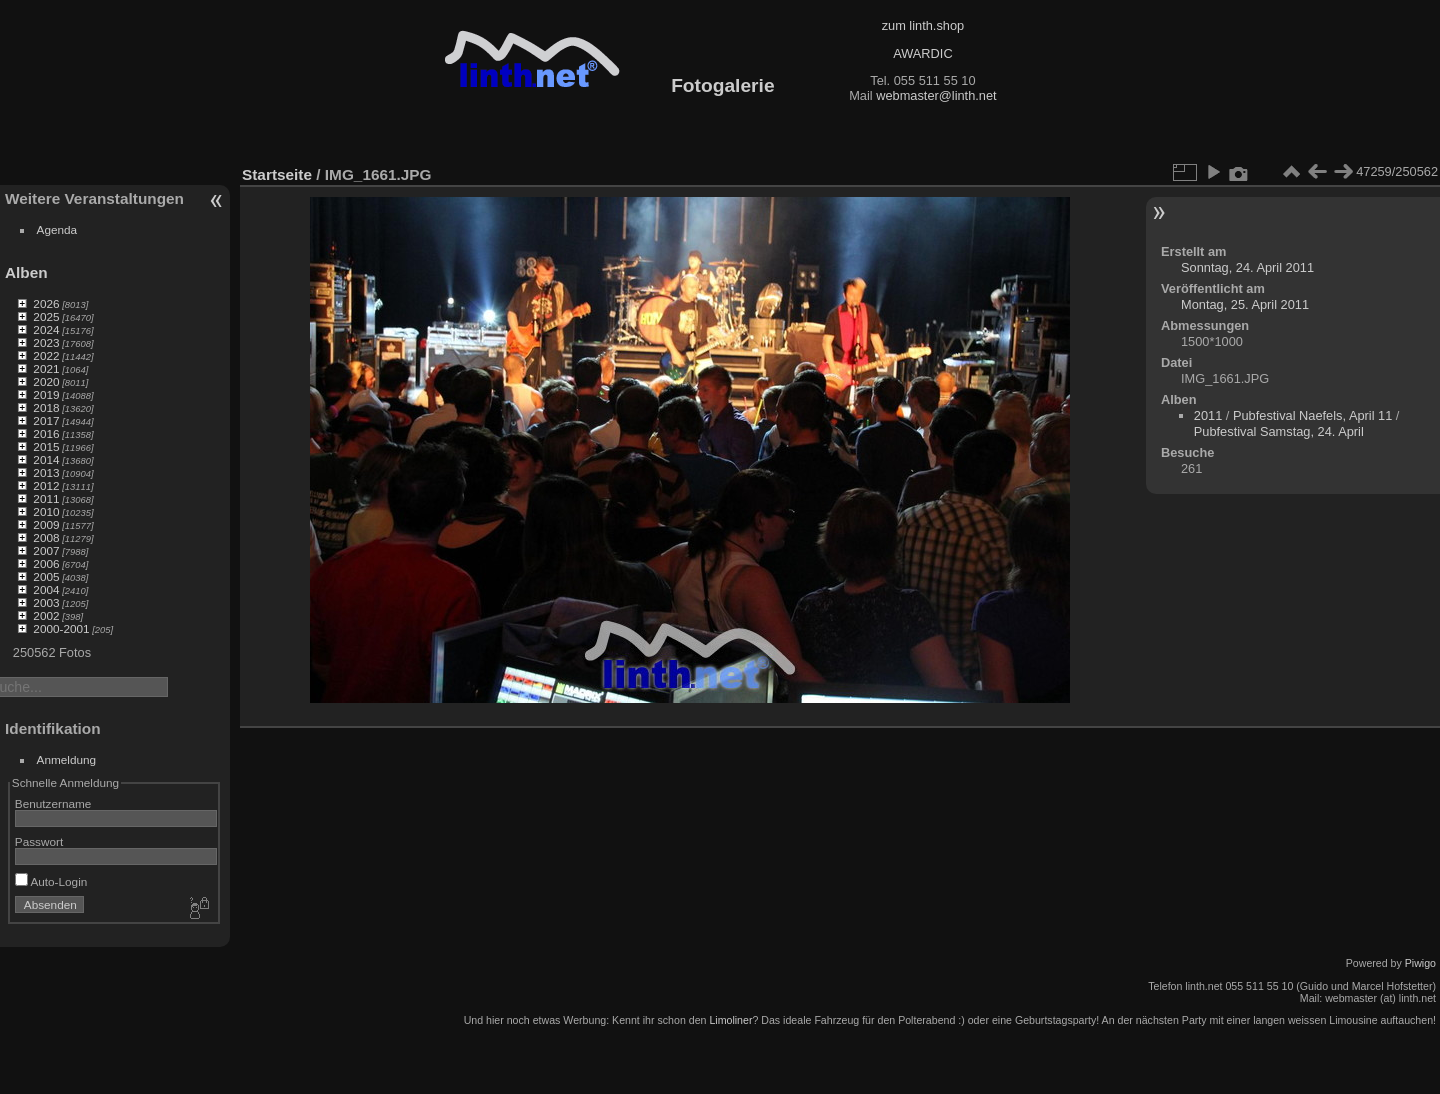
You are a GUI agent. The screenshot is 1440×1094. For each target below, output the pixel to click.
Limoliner (730, 1020)
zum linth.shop (923, 25)
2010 (46, 511)
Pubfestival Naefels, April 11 (1312, 415)
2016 (46, 433)
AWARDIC (922, 53)
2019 (46, 394)
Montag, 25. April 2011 (1245, 304)
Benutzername (53, 803)
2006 (46, 563)
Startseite (277, 174)
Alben (26, 272)
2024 (46, 329)
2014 (46, 459)
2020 (46, 381)
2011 (46, 498)
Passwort (39, 841)
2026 (46, 303)
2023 (46, 342)
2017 (46, 420)
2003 (46, 602)
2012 (46, 485)
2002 (46, 615)
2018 (46, 407)
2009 (46, 524)
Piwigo (1420, 963)
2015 (46, 446)
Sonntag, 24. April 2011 (1247, 267)
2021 (46, 368)
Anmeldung (67, 759)
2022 (46, 355)
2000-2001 (61, 628)
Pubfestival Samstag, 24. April (1279, 431)
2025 (46, 316)
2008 (46, 537)
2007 (46, 550)
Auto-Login (51, 881)
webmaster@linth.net (936, 95)
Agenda (57, 229)
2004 (46, 589)
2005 (46, 576)
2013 (46, 472)
